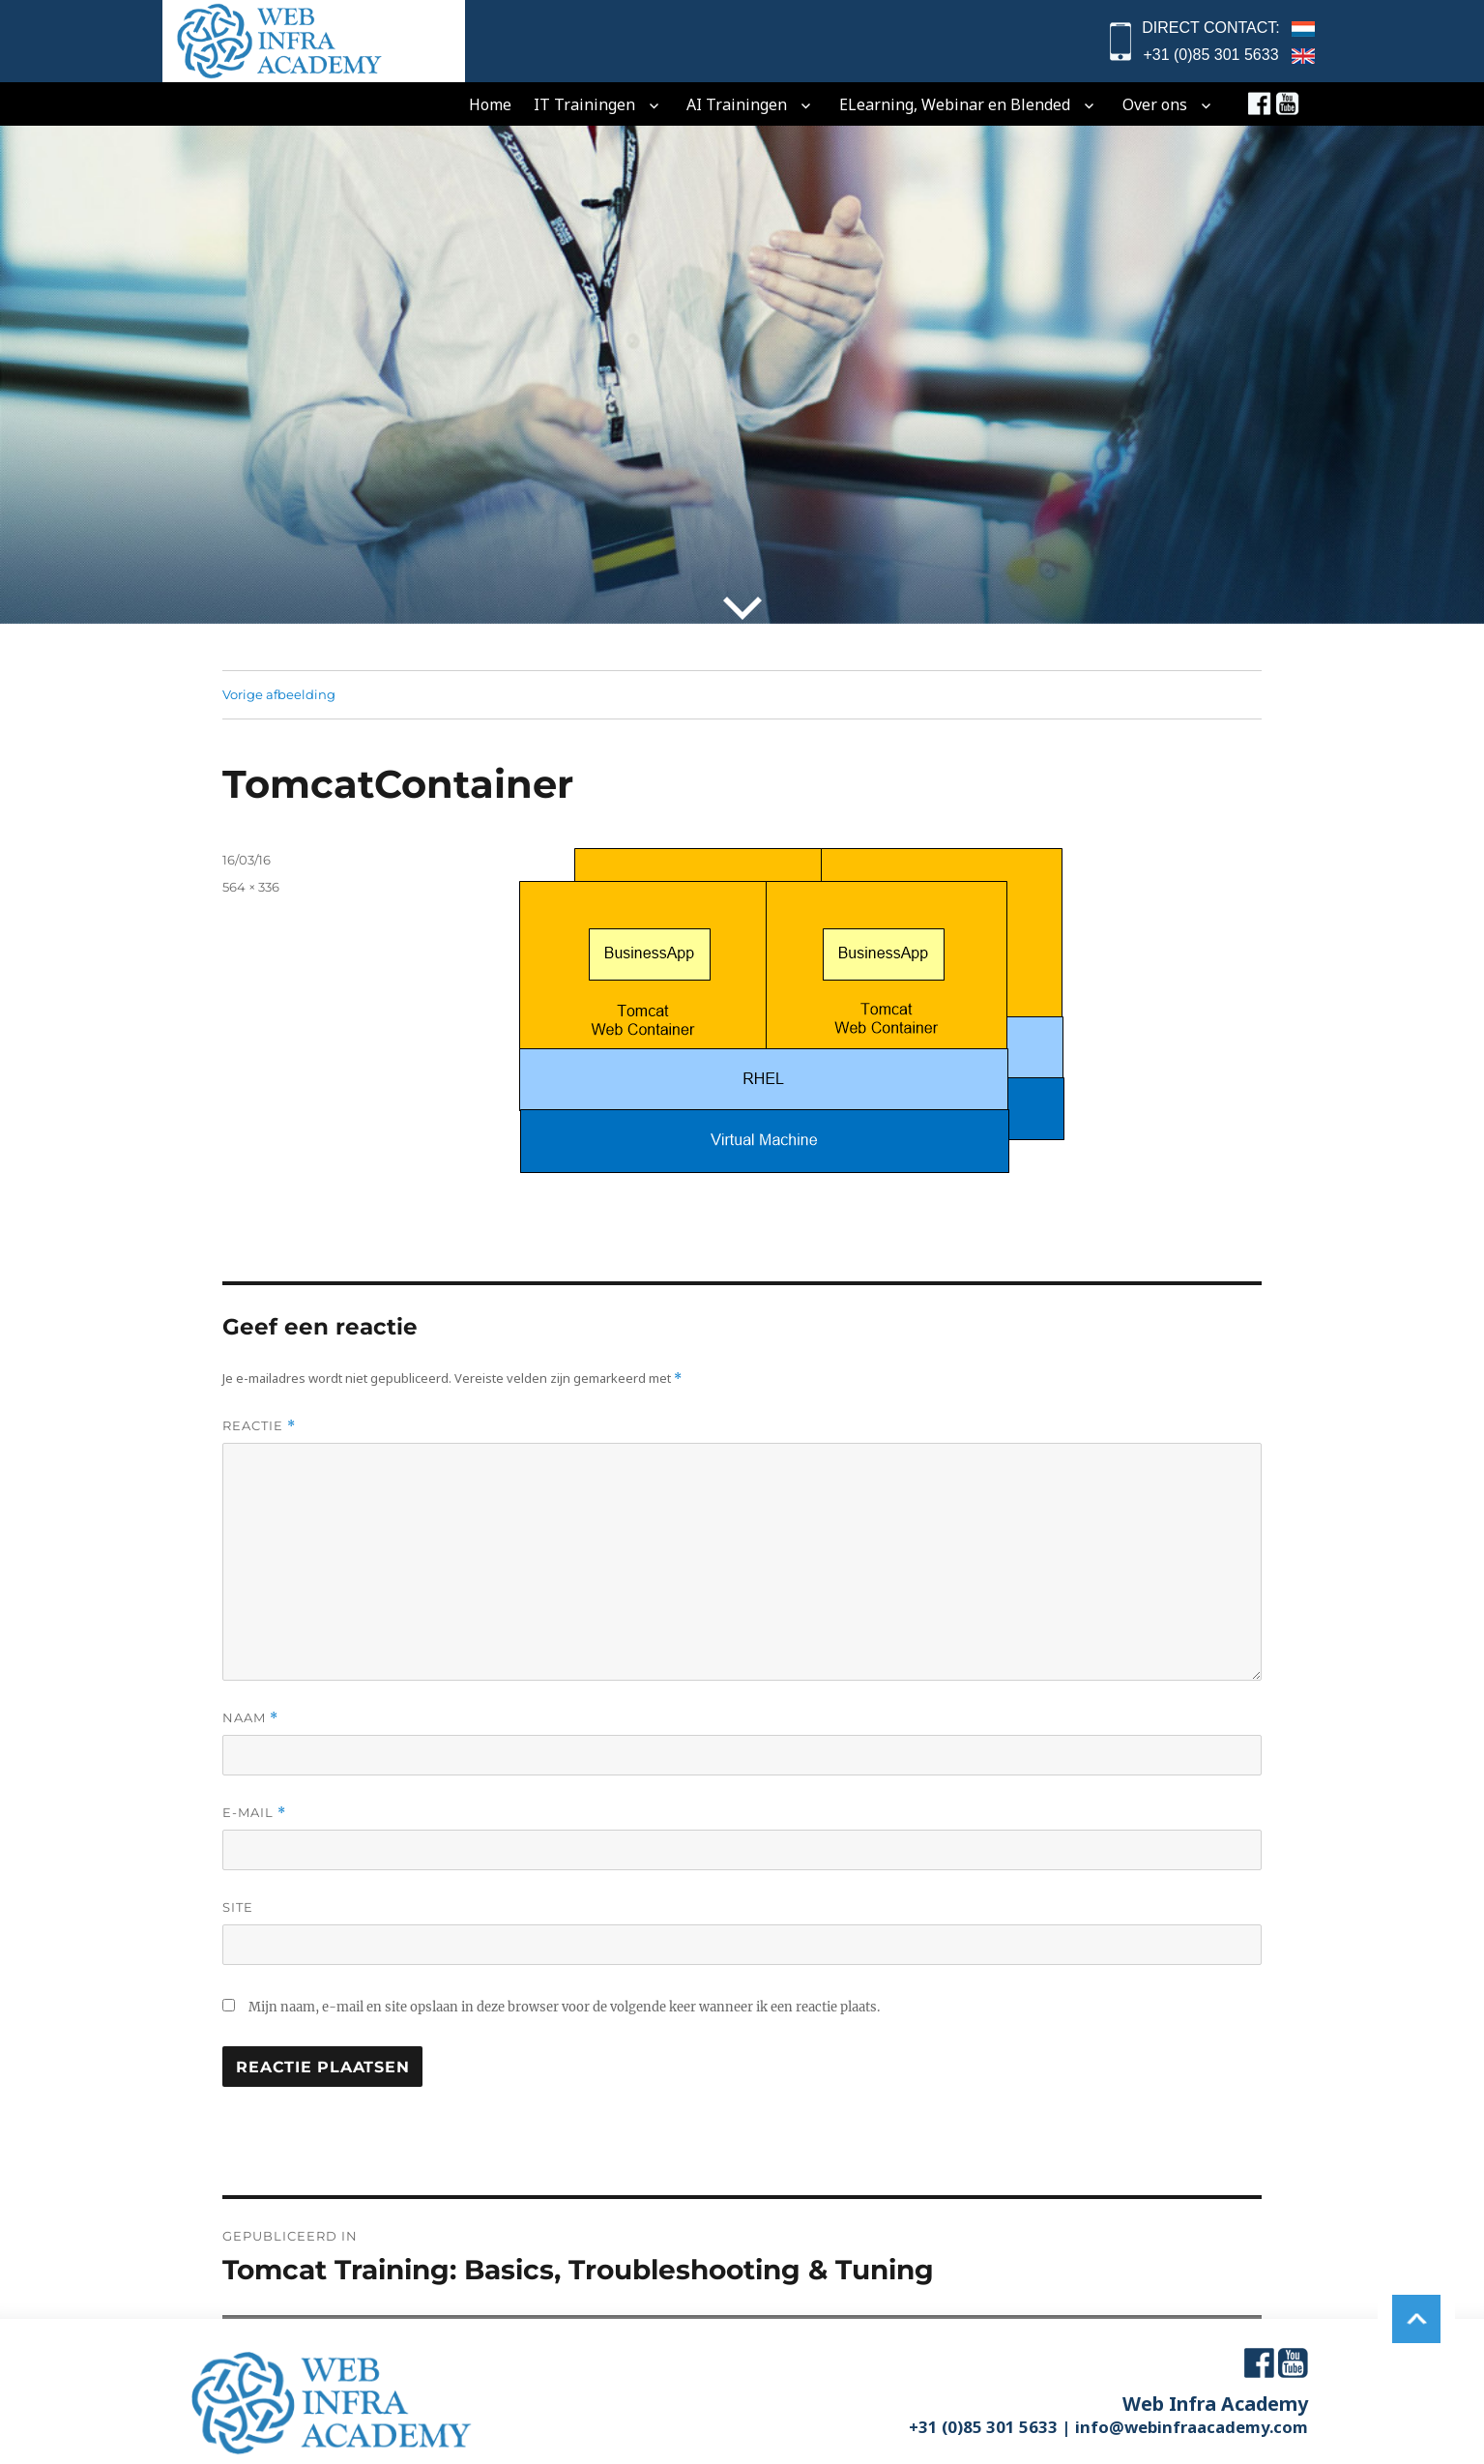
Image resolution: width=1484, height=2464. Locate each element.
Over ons (1154, 104)
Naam (250, 1718)
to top (1416, 2311)
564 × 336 (250, 887)
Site (237, 1907)
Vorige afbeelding (278, 694)
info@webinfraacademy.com (1191, 2427)
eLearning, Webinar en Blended (954, 104)
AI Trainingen (736, 104)
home (490, 104)
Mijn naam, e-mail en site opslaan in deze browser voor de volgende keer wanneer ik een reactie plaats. (564, 2007)
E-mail (254, 1812)
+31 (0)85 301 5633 (1210, 54)
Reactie (259, 1426)
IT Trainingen (584, 104)
